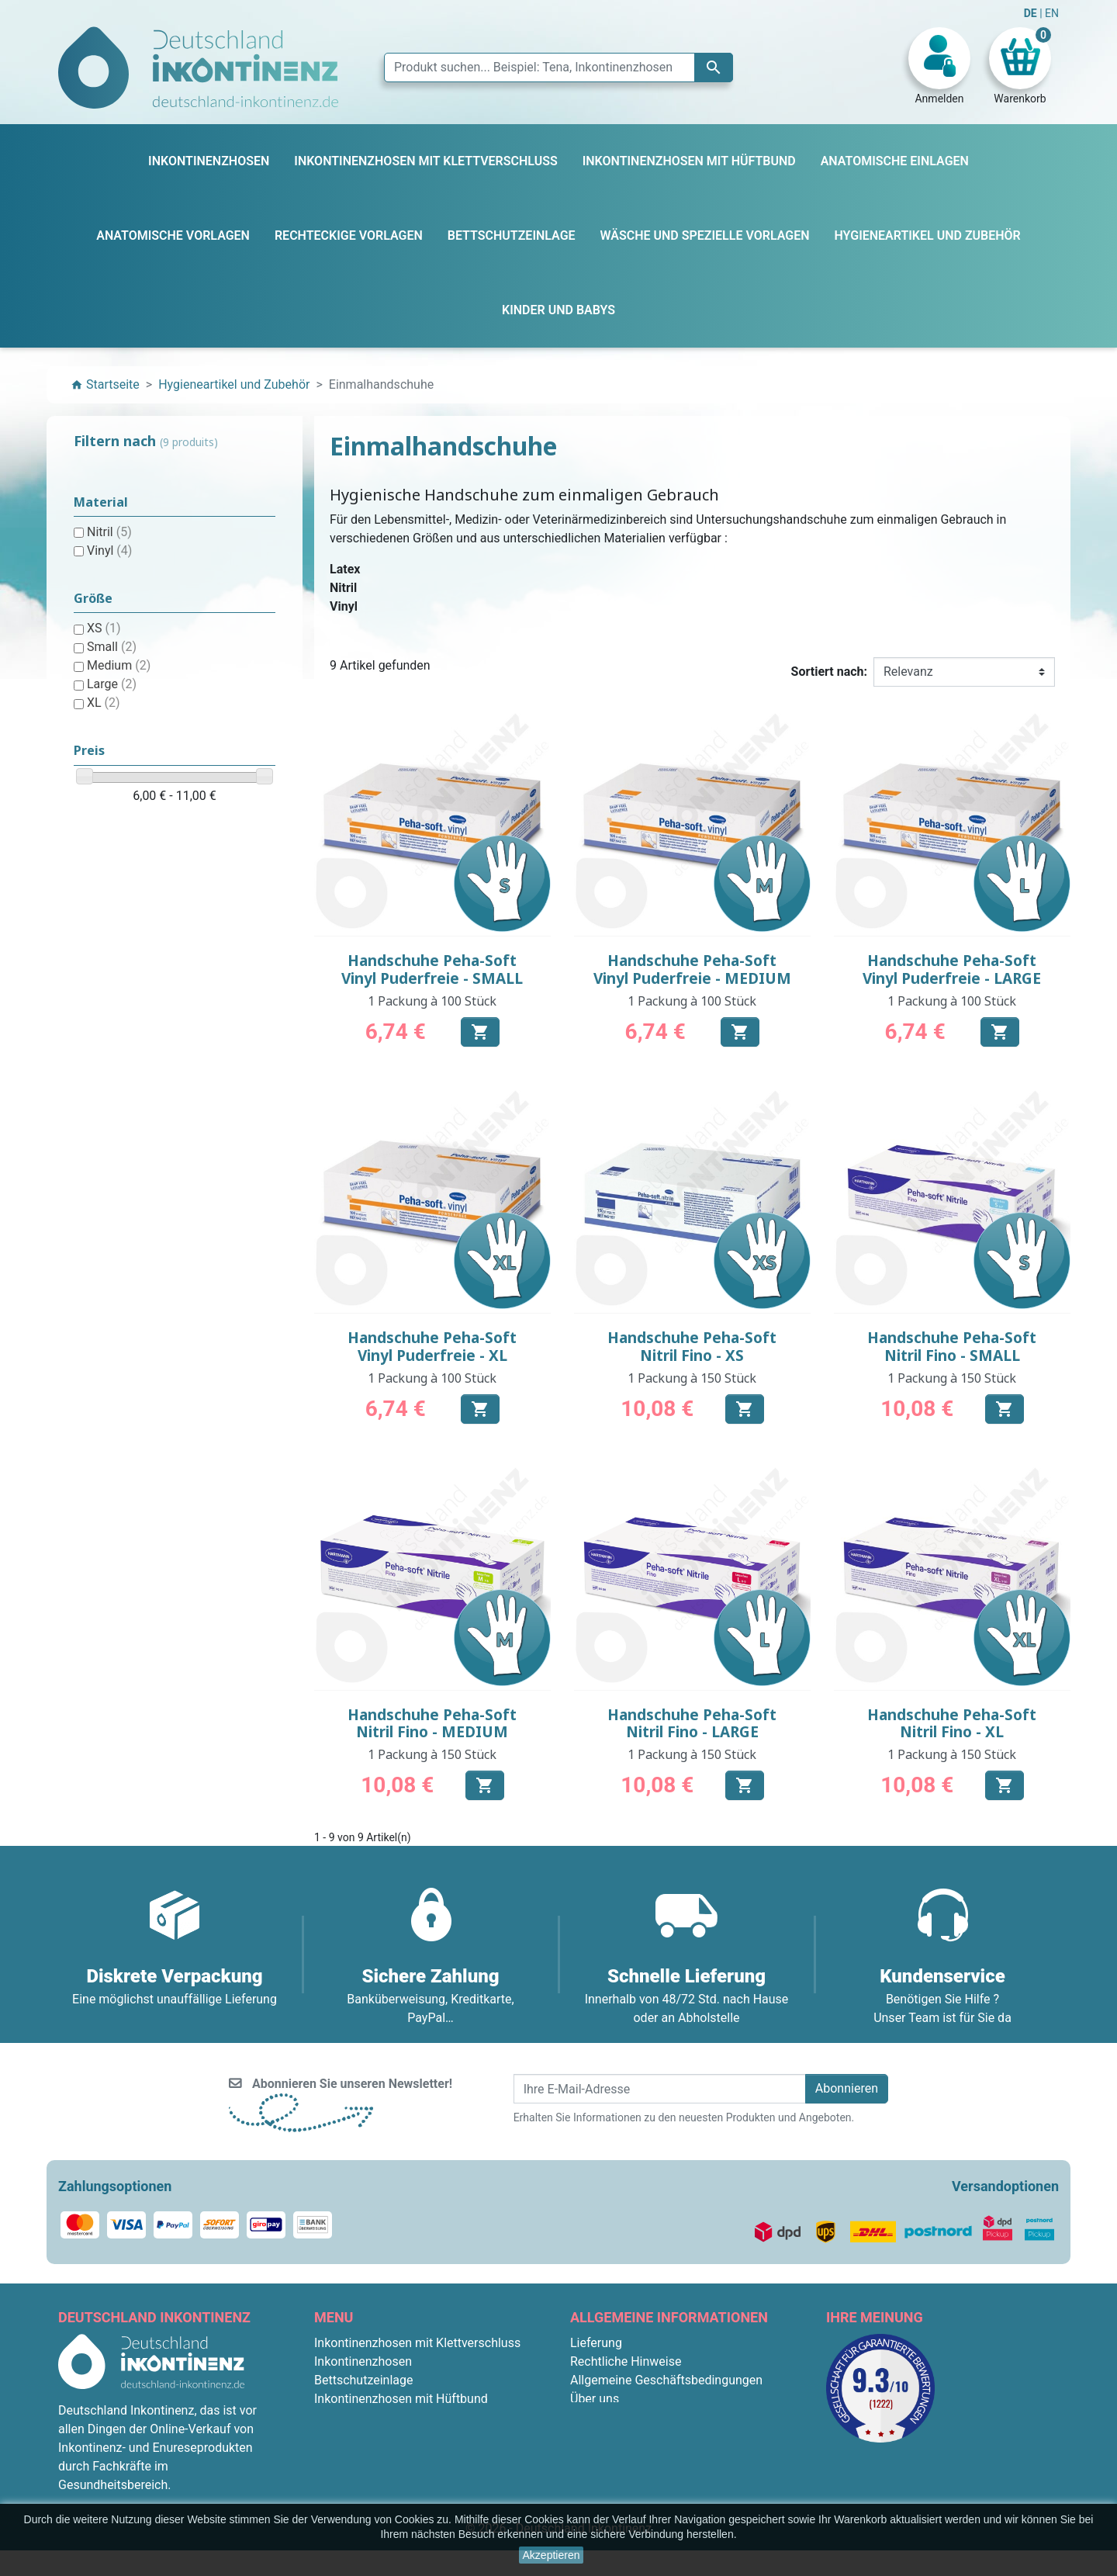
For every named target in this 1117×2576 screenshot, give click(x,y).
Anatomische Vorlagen (376, 2417)
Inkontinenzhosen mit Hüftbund (401, 2398)
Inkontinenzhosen (363, 2361)
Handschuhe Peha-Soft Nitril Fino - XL (951, 1724)
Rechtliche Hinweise (625, 2361)
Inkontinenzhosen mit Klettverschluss (417, 2342)
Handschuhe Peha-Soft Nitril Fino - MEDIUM (432, 1724)
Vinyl (109, 550)
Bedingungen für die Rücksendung (664, 2473)
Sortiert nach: (829, 671)
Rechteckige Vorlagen (374, 2436)
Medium (118, 665)
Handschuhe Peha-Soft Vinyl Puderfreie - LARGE (952, 969)
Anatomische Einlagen (375, 2491)
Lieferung (596, 2342)
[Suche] (558, 67)
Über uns (594, 2398)
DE (1031, 13)
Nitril (109, 532)
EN (1052, 13)
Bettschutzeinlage (363, 2380)
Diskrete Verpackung (627, 2436)
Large (112, 684)
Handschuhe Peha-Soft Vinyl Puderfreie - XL (432, 1347)
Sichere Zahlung (614, 2417)
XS (104, 628)
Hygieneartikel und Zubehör (389, 2473)
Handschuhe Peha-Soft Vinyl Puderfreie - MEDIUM (692, 969)
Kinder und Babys (362, 2454)
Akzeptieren (551, 2555)
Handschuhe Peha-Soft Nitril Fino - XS (691, 1347)
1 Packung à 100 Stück (432, 1000)
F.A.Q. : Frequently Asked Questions (667, 2454)
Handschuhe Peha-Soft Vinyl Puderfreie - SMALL (432, 969)
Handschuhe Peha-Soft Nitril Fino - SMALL (951, 1347)
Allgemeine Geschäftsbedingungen (666, 2380)
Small (112, 646)
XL (103, 702)
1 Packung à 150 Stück (692, 1378)
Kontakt (591, 2491)
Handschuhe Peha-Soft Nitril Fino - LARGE (691, 1724)
